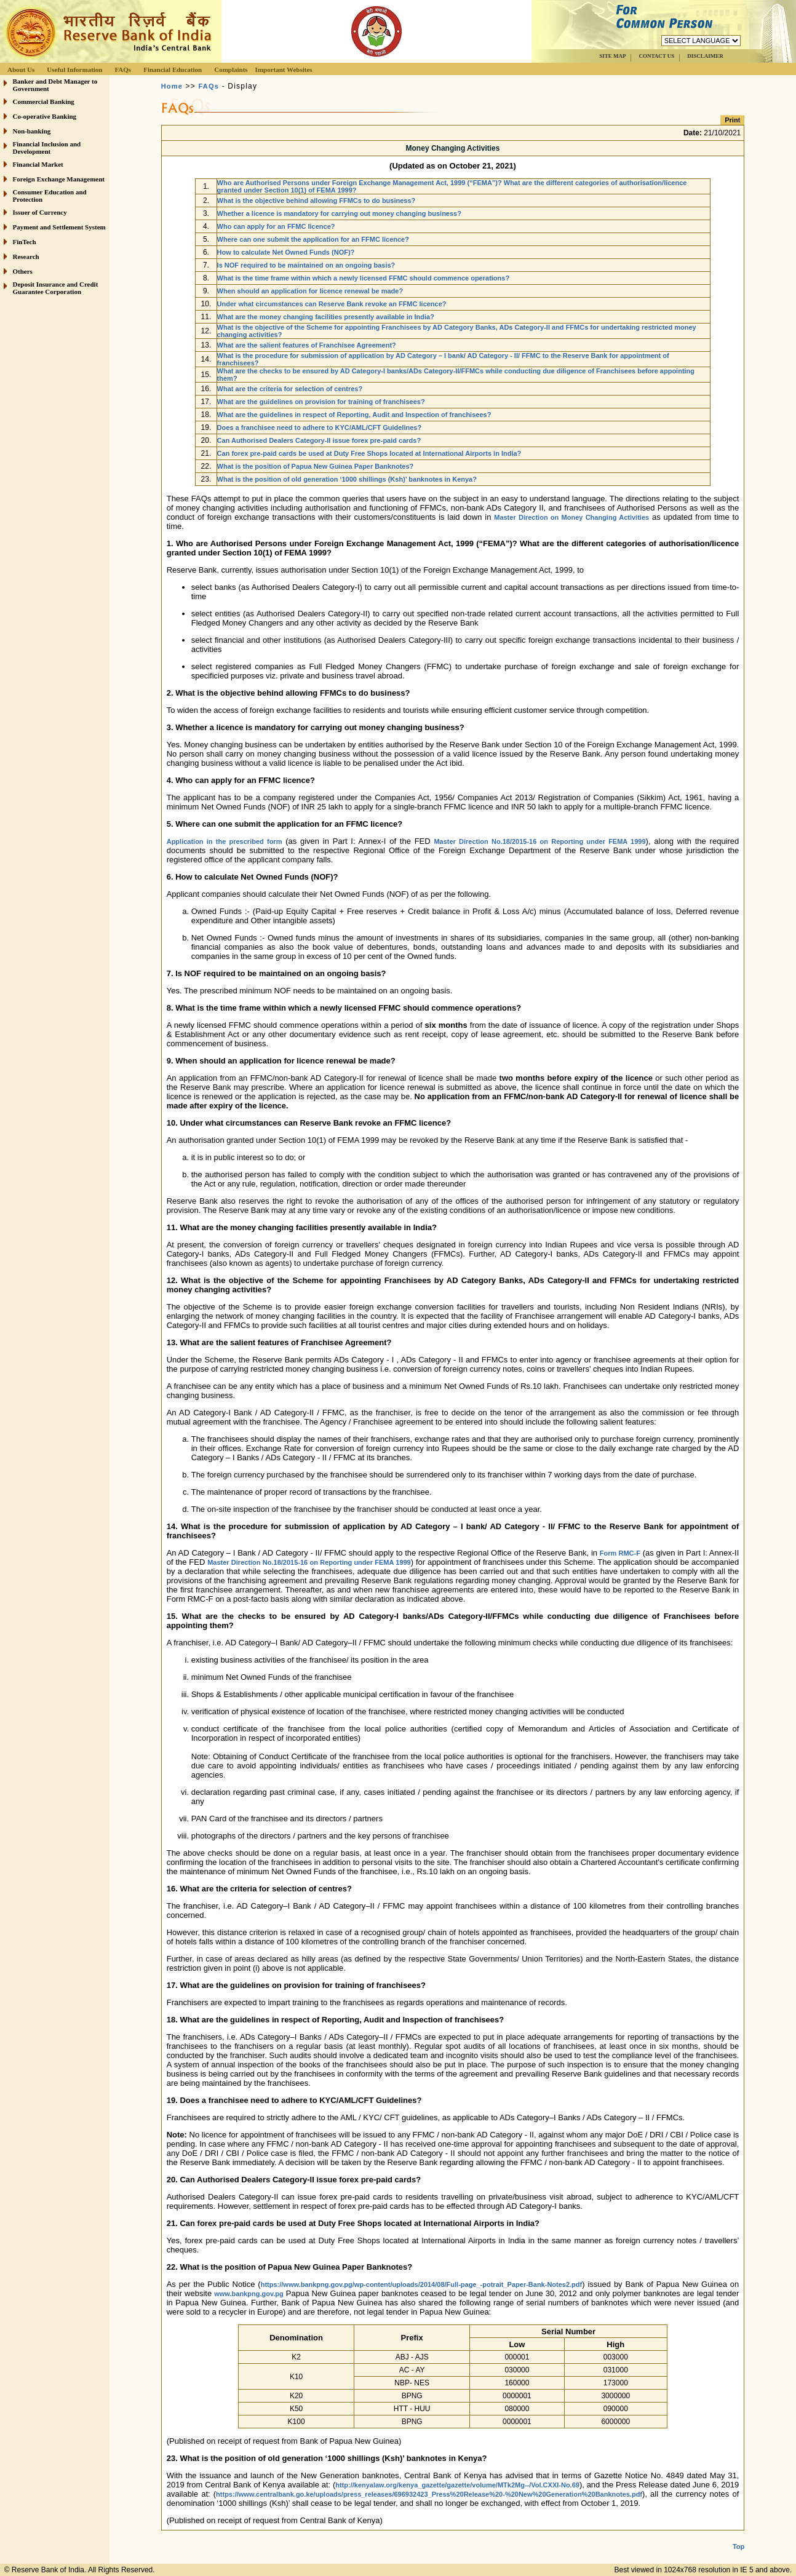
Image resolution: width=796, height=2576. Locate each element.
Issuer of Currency (40, 212)
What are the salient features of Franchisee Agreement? (306, 345)
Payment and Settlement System (59, 227)
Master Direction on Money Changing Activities (571, 517)
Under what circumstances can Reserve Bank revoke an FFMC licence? (332, 304)
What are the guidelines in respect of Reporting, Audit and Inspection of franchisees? (354, 414)
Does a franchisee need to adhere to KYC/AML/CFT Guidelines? (319, 427)
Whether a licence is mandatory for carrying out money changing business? (339, 213)
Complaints (230, 69)
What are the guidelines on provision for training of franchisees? (321, 401)
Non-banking (32, 131)
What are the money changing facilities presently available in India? (325, 316)
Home (172, 86)
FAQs (122, 69)
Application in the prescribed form (224, 841)
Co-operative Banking (45, 116)
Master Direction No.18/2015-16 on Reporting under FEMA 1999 (539, 841)
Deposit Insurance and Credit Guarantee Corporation (55, 287)
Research (26, 256)
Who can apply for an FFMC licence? (276, 226)
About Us (20, 69)
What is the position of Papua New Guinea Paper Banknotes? (315, 466)
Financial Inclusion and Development (47, 147)
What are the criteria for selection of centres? (290, 388)
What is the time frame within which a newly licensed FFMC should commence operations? (363, 278)
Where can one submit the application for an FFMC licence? (313, 239)
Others (23, 271)
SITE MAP (612, 56)
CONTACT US (656, 56)
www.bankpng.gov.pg (248, 2293)
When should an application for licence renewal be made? (310, 291)
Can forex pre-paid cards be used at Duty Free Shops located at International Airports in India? (369, 453)
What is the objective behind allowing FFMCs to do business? (316, 200)
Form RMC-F (620, 1553)
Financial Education (172, 69)
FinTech (24, 241)
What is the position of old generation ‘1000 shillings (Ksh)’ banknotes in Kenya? (347, 479)
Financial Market (38, 164)
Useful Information (74, 69)
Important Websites (283, 69)
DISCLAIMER (705, 56)
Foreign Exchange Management (59, 179)
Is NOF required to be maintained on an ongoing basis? (306, 265)
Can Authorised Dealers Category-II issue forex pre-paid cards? (319, 440)
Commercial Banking (43, 101)
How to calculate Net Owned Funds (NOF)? (286, 252)
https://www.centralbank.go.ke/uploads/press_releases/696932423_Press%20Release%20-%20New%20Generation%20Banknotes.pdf (429, 2494)
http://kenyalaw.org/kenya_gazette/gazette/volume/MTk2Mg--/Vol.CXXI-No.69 (457, 2485)
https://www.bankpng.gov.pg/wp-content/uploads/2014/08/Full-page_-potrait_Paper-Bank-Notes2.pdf (422, 2284)
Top (738, 2536)
